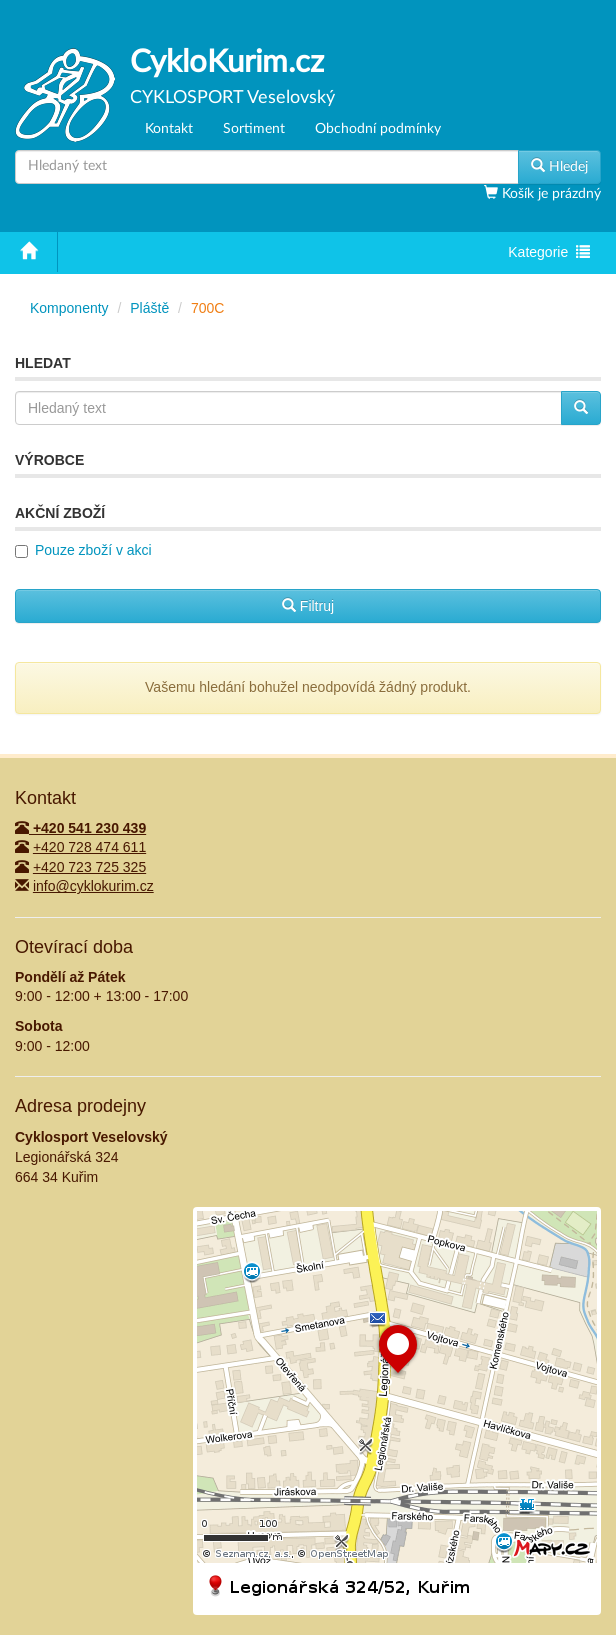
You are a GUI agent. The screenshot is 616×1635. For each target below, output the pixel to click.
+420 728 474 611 (89, 847)
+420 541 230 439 (80, 828)
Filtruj (308, 606)
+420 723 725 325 (89, 867)
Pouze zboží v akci (93, 550)
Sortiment (254, 129)
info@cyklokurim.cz (93, 886)
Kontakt (169, 129)
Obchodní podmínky (378, 129)
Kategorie (548, 254)
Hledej (559, 166)
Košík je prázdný (549, 194)
